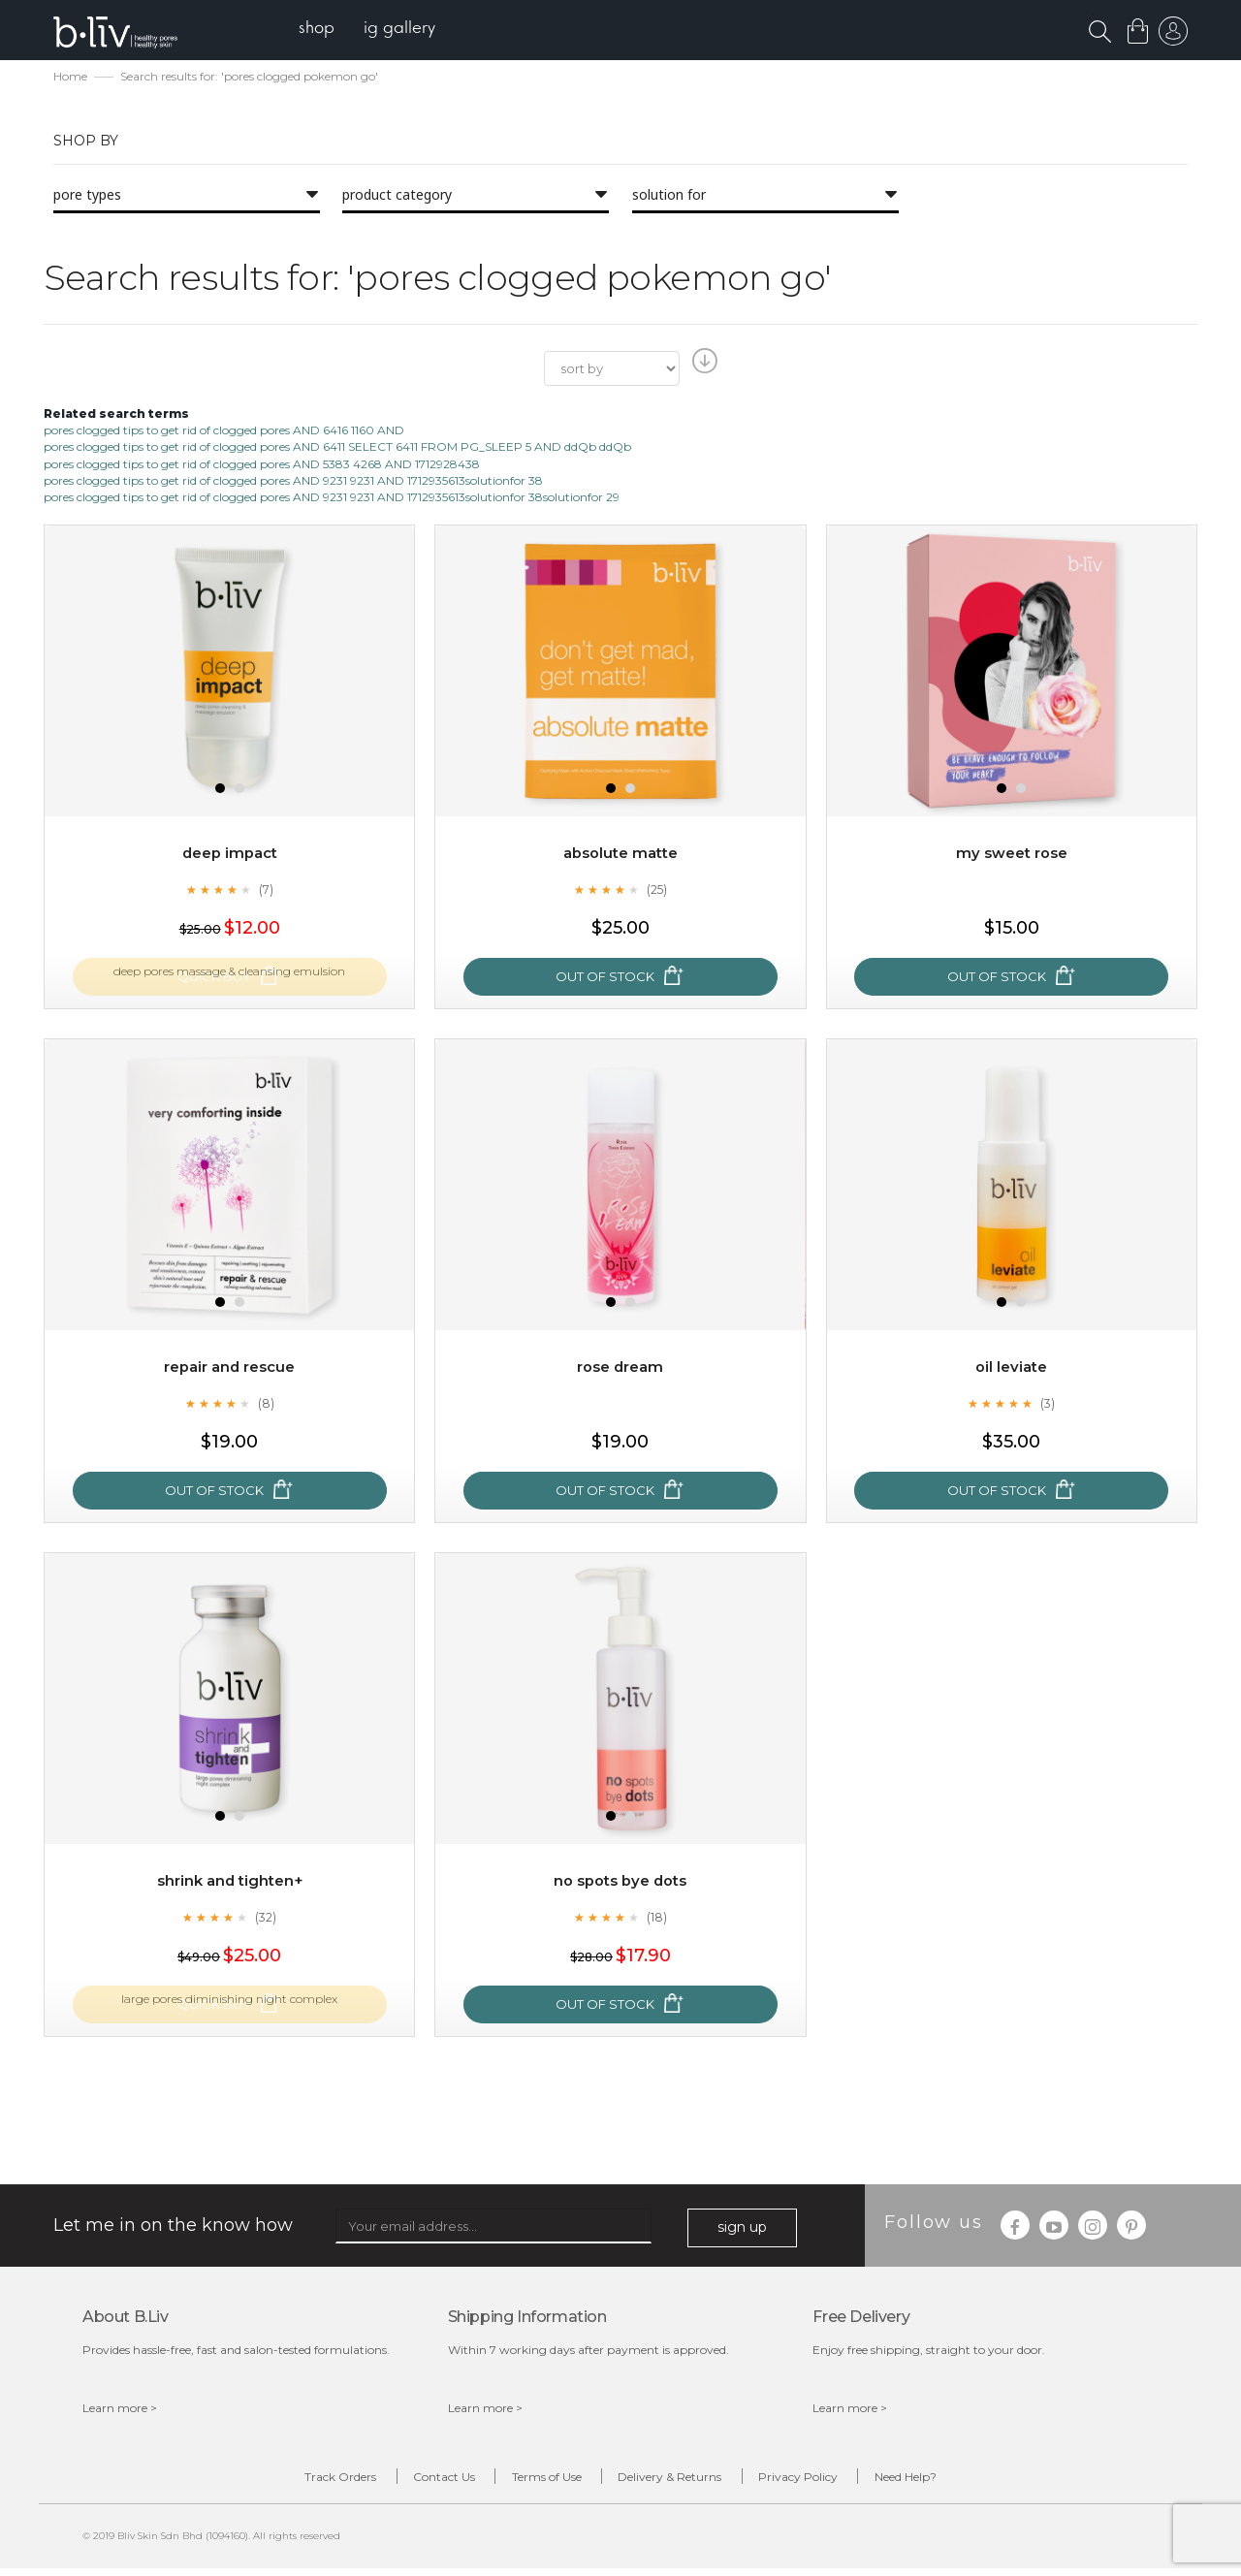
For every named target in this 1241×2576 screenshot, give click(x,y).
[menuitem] (328, 29)
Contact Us (407, 2480)
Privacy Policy (835, 2480)
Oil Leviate (1011, 1368)
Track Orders (279, 2480)
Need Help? (967, 2480)
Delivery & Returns (682, 2480)
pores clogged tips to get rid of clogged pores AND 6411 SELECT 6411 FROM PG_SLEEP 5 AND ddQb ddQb (337, 448)
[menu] (378, 29)
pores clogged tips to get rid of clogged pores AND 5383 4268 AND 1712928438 (262, 465)
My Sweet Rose (1011, 854)
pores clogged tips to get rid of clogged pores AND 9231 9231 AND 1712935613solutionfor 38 (293, 481)
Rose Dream (620, 1368)
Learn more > (119, 2408)
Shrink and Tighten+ (229, 1882)
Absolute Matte (620, 854)
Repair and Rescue (229, 1368)
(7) (265, 891)
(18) (656, 1918)
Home (70, 78)
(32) (265, 1918)
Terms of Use (534, 2480)
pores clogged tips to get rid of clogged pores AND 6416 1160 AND (224, 432)
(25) (656, 891)
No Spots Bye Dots (620, 1882)
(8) (265, 1405)
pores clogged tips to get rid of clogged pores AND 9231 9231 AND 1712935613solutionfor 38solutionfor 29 (332, 498)
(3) (1048, 1405)
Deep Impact (229, 854)
